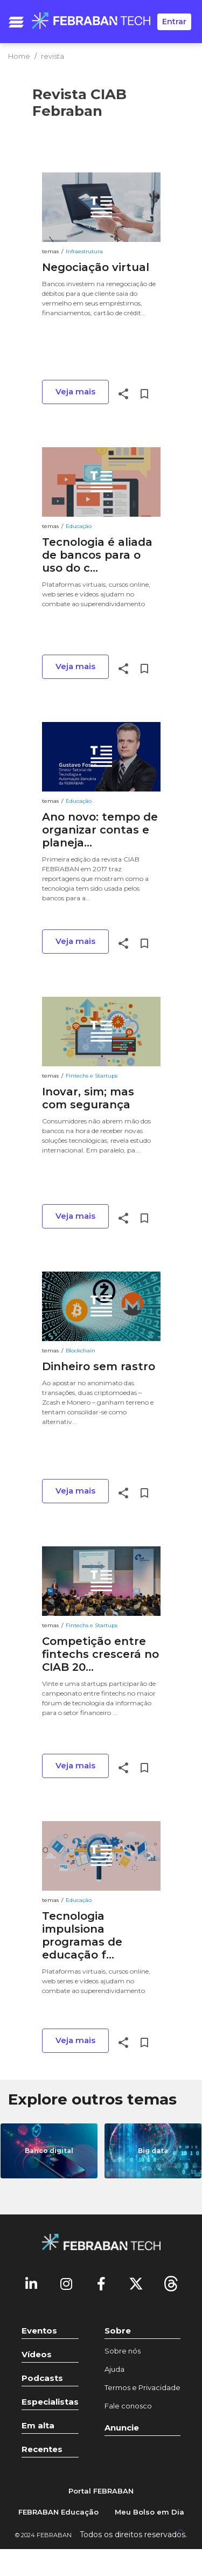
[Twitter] (136, 2283)
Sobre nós (123, 2350)
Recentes (42, 2449)
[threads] (171, 2283)
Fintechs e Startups (91, 1075)
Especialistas (50, 2402)
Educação (79, 526)
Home (19, 56)
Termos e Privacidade (142, 2387)
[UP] (180, 2530)
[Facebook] (101, 2283)
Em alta (38, 2425)
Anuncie (122, 2427)
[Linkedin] (31, 2283)
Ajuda (114, 2369)
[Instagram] (66, 2283)
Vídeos (37, 2354)
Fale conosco (128, 2405)
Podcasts (42, 2378)
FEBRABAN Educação (58, 2512)
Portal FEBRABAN (101, 2491)
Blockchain (80, 1350)
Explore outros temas (92, 2099)
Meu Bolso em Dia (149, 2512)
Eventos (39, 2330)
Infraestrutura (84, 251)
